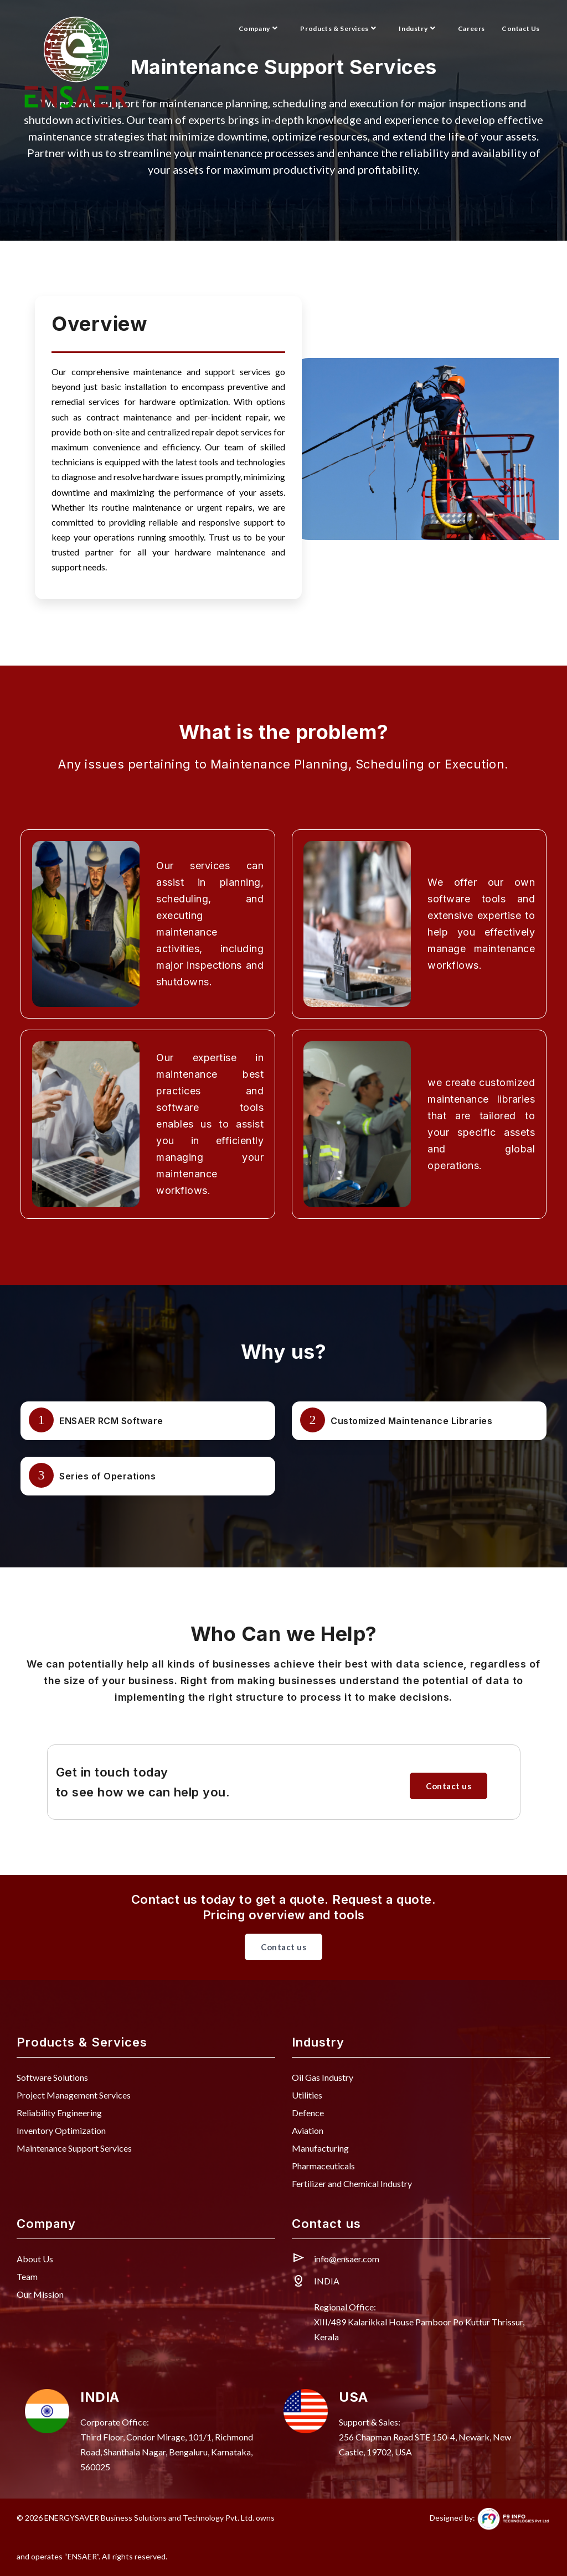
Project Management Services (74, 2095)
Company (260, 28)
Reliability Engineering (59, 2112)
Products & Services (339, 28)
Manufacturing (320, 2148)
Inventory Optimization (61, 2130)
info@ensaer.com (346, 2258)
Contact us (448, 1786)
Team (27, 2276)
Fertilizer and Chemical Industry (352, 2183)
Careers (471, 28)
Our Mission (40, 2294)
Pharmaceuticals (323, 2165)
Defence (308, 2112)
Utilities (307, 2095)
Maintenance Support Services (74, 2148)
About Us (35, 2258)
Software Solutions (52, 2077)
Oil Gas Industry (322, 2077)
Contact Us (521, 28)
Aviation (307, 2130)
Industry (418, 28)
